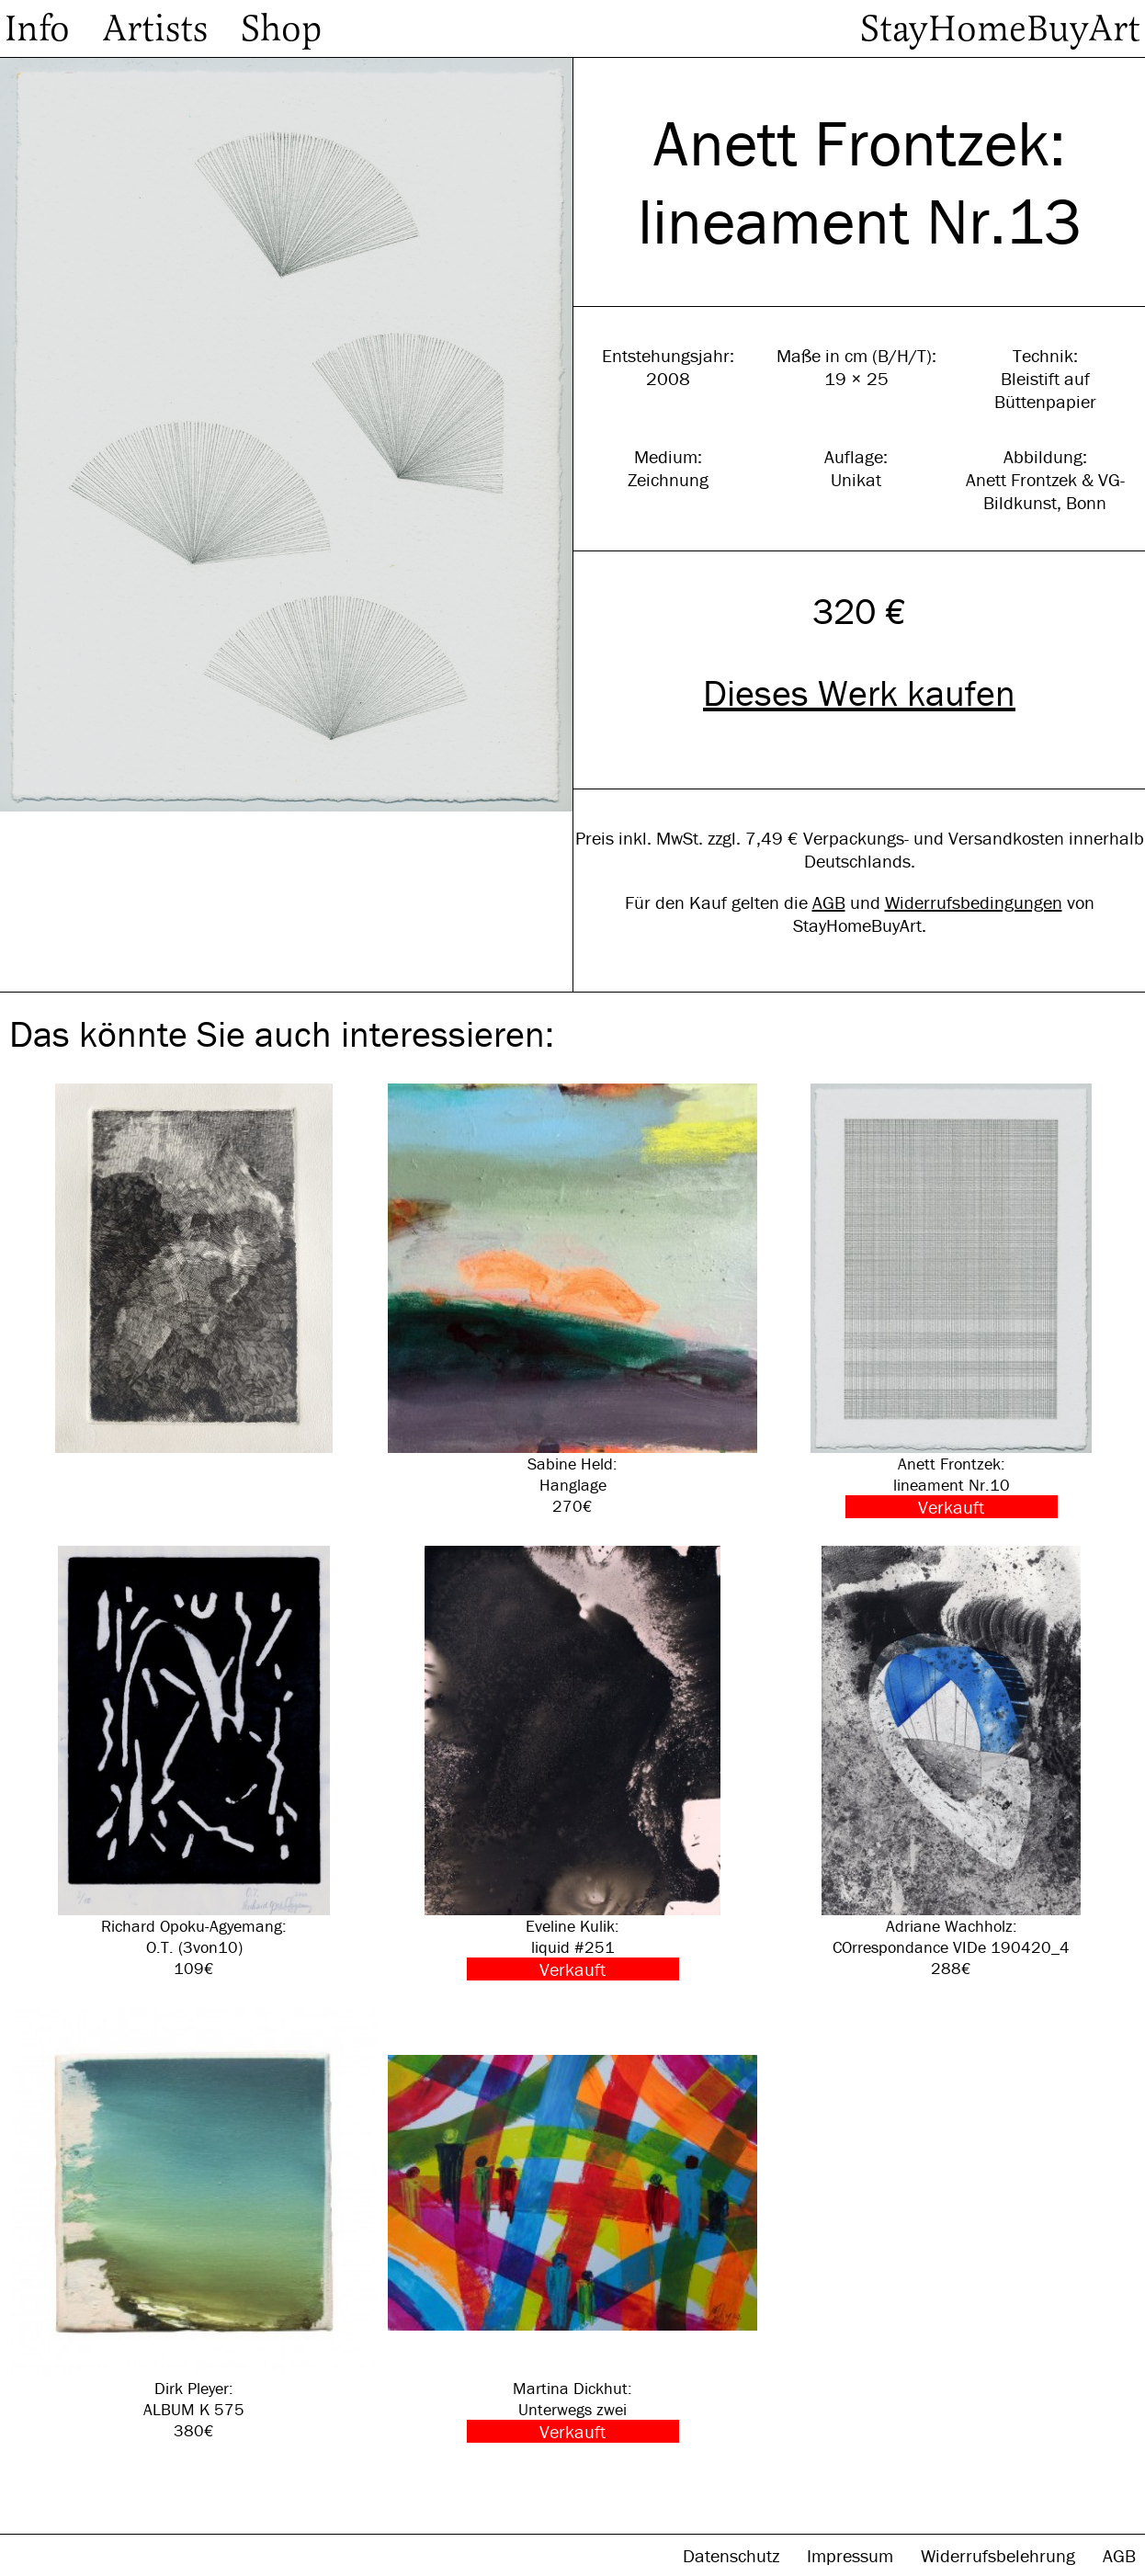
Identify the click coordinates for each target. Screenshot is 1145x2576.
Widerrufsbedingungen (973, 902)
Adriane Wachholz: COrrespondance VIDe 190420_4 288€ (951, 1762)
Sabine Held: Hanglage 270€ (572, 1300)
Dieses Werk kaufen (859, 692)
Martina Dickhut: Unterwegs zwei (572, 2225)
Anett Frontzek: (859, 143)
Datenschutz (733, 2555)
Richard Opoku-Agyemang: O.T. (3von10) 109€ (194, 1762)
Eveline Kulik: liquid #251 (572, 1763)
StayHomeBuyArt (1000, 28)
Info (37, 28)
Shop (281, 28)
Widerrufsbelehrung (1000, 2555)
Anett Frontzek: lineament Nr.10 (951, 1301)
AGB (828, 902)
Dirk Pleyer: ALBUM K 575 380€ (194, 2224)
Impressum (852, 2555)
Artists (155, 28)
